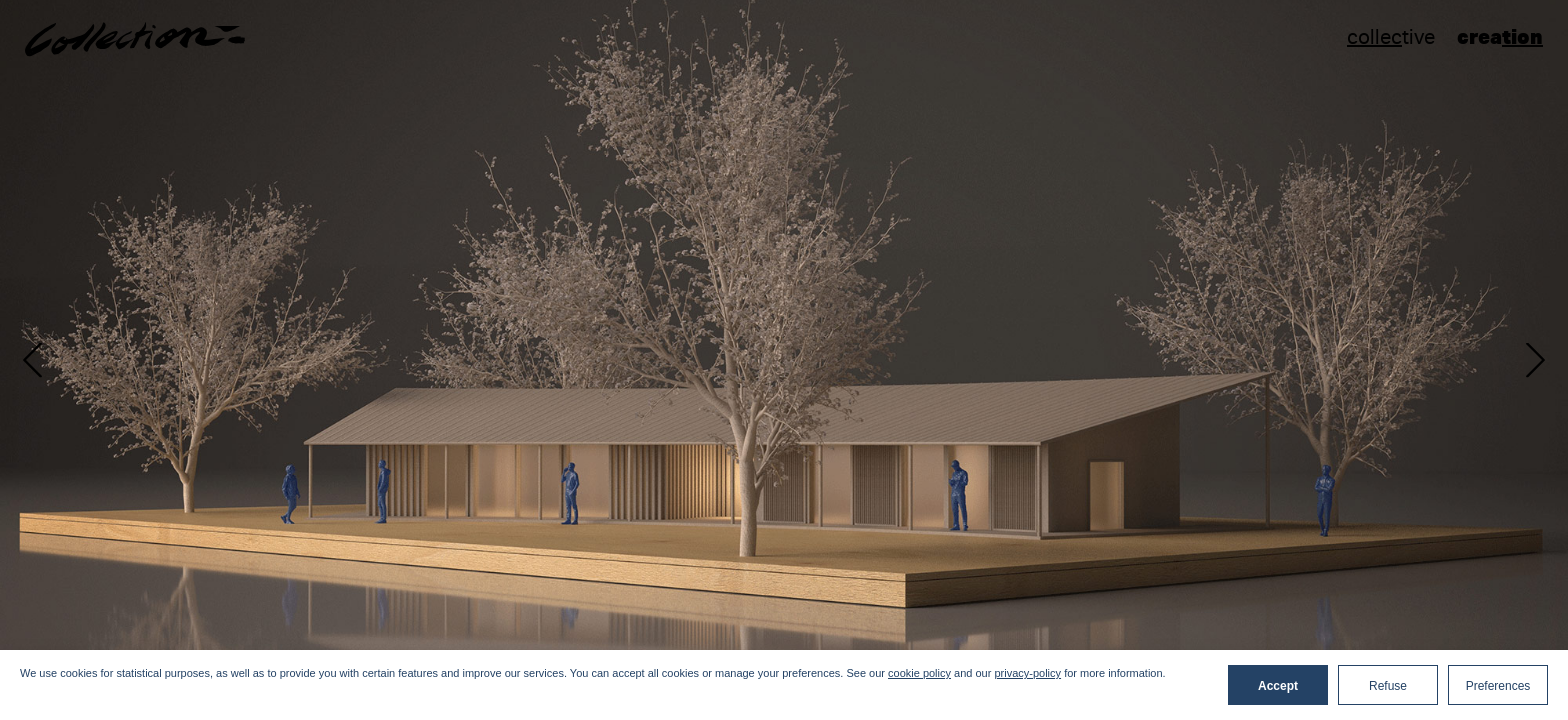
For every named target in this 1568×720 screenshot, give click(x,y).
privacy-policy (1027, 673)
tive (1391, 37)
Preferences (1498, 686)
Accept (1278, 686)
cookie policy (919, 673)
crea (1500, 36)
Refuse (1388, 686)
